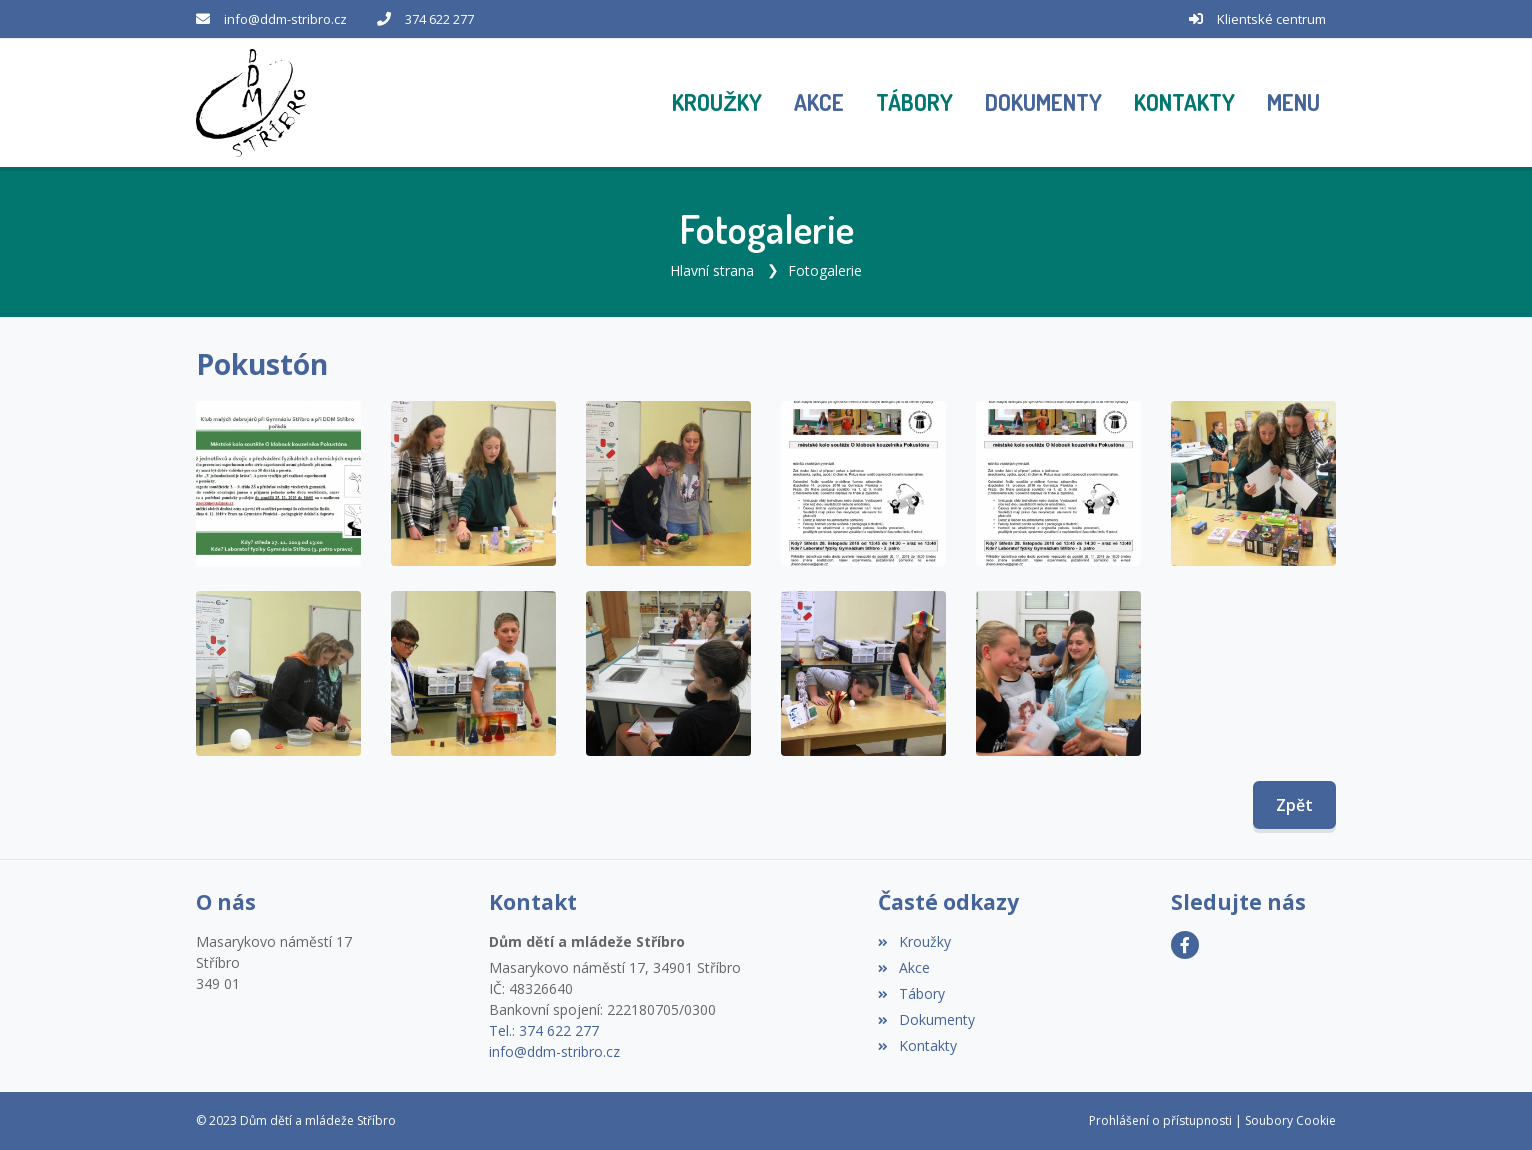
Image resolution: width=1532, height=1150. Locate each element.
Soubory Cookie (1290, 1120)
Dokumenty (926, 1019)
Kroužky (914, 941)
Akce (903, 967)
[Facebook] (1185, 945)
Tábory (911, 993)
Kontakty (917, 1045)
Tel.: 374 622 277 (544, 1030)
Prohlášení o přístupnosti (1160, 1120)
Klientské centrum (1271, 19)
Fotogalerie (825, 270)
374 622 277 (439, 19)
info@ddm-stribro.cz (285, 19)
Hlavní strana (712, 270)
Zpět (1294, 805)
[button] (1293, 103)
